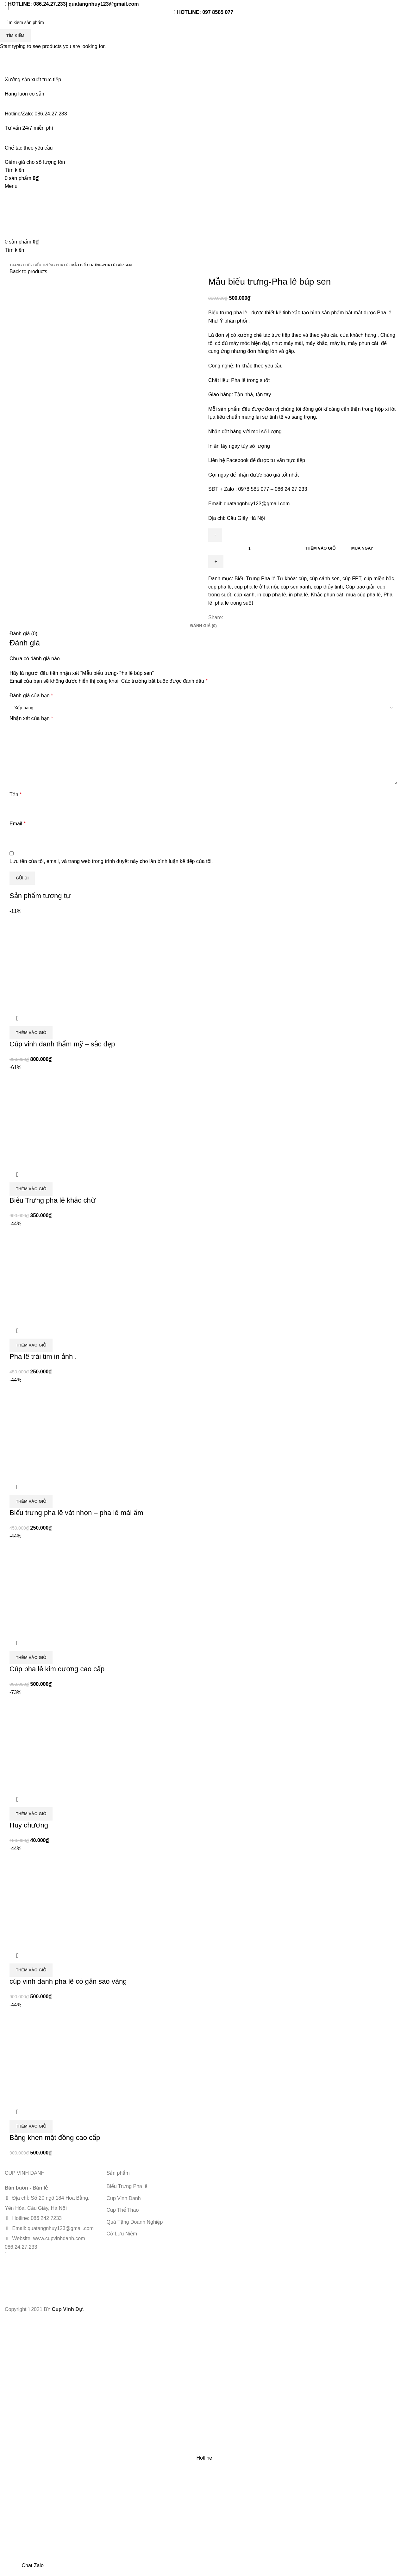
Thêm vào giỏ (320, 548)
